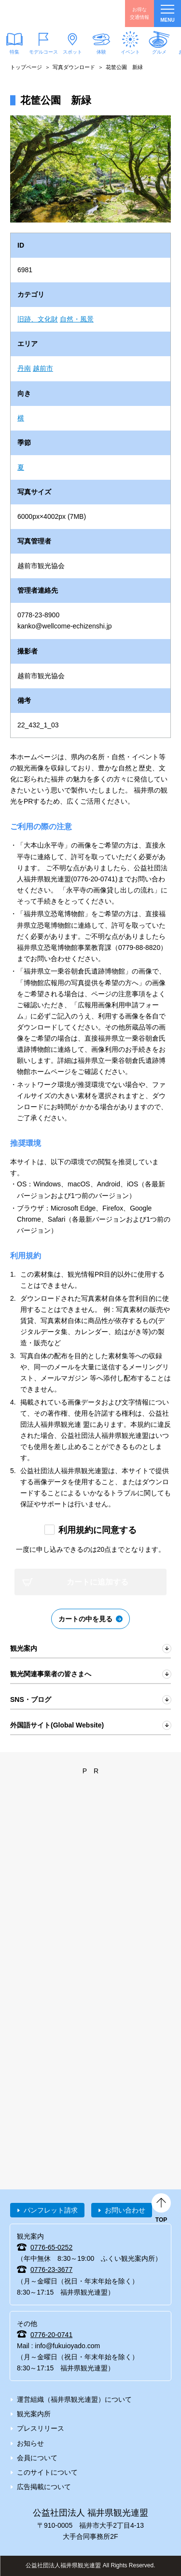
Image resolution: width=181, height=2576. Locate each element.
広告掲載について (44, 2487)
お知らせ (30, 2443)
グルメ (159, 52)
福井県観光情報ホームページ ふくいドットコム (53, 13)
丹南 (24, 368)
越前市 (43, 368)
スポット (72, 52)
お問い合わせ (125, 2210)
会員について (37, 2458)
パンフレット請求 (51, 2210)
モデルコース (43, 52)
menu (167, 14)
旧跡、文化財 (37, 319)
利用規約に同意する (97, 1530)
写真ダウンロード (74, 67)
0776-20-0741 (51, 2335)
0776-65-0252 (51, 2247)
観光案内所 (34, 2414)
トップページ (26, 67)
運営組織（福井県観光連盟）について (74, 2399)
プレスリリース (40, 2428)
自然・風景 (77, 319)
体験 (101, 52)
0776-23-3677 (51, 2269)
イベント (130, 52)
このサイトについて (47, 2472)
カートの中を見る (85, 1619)
